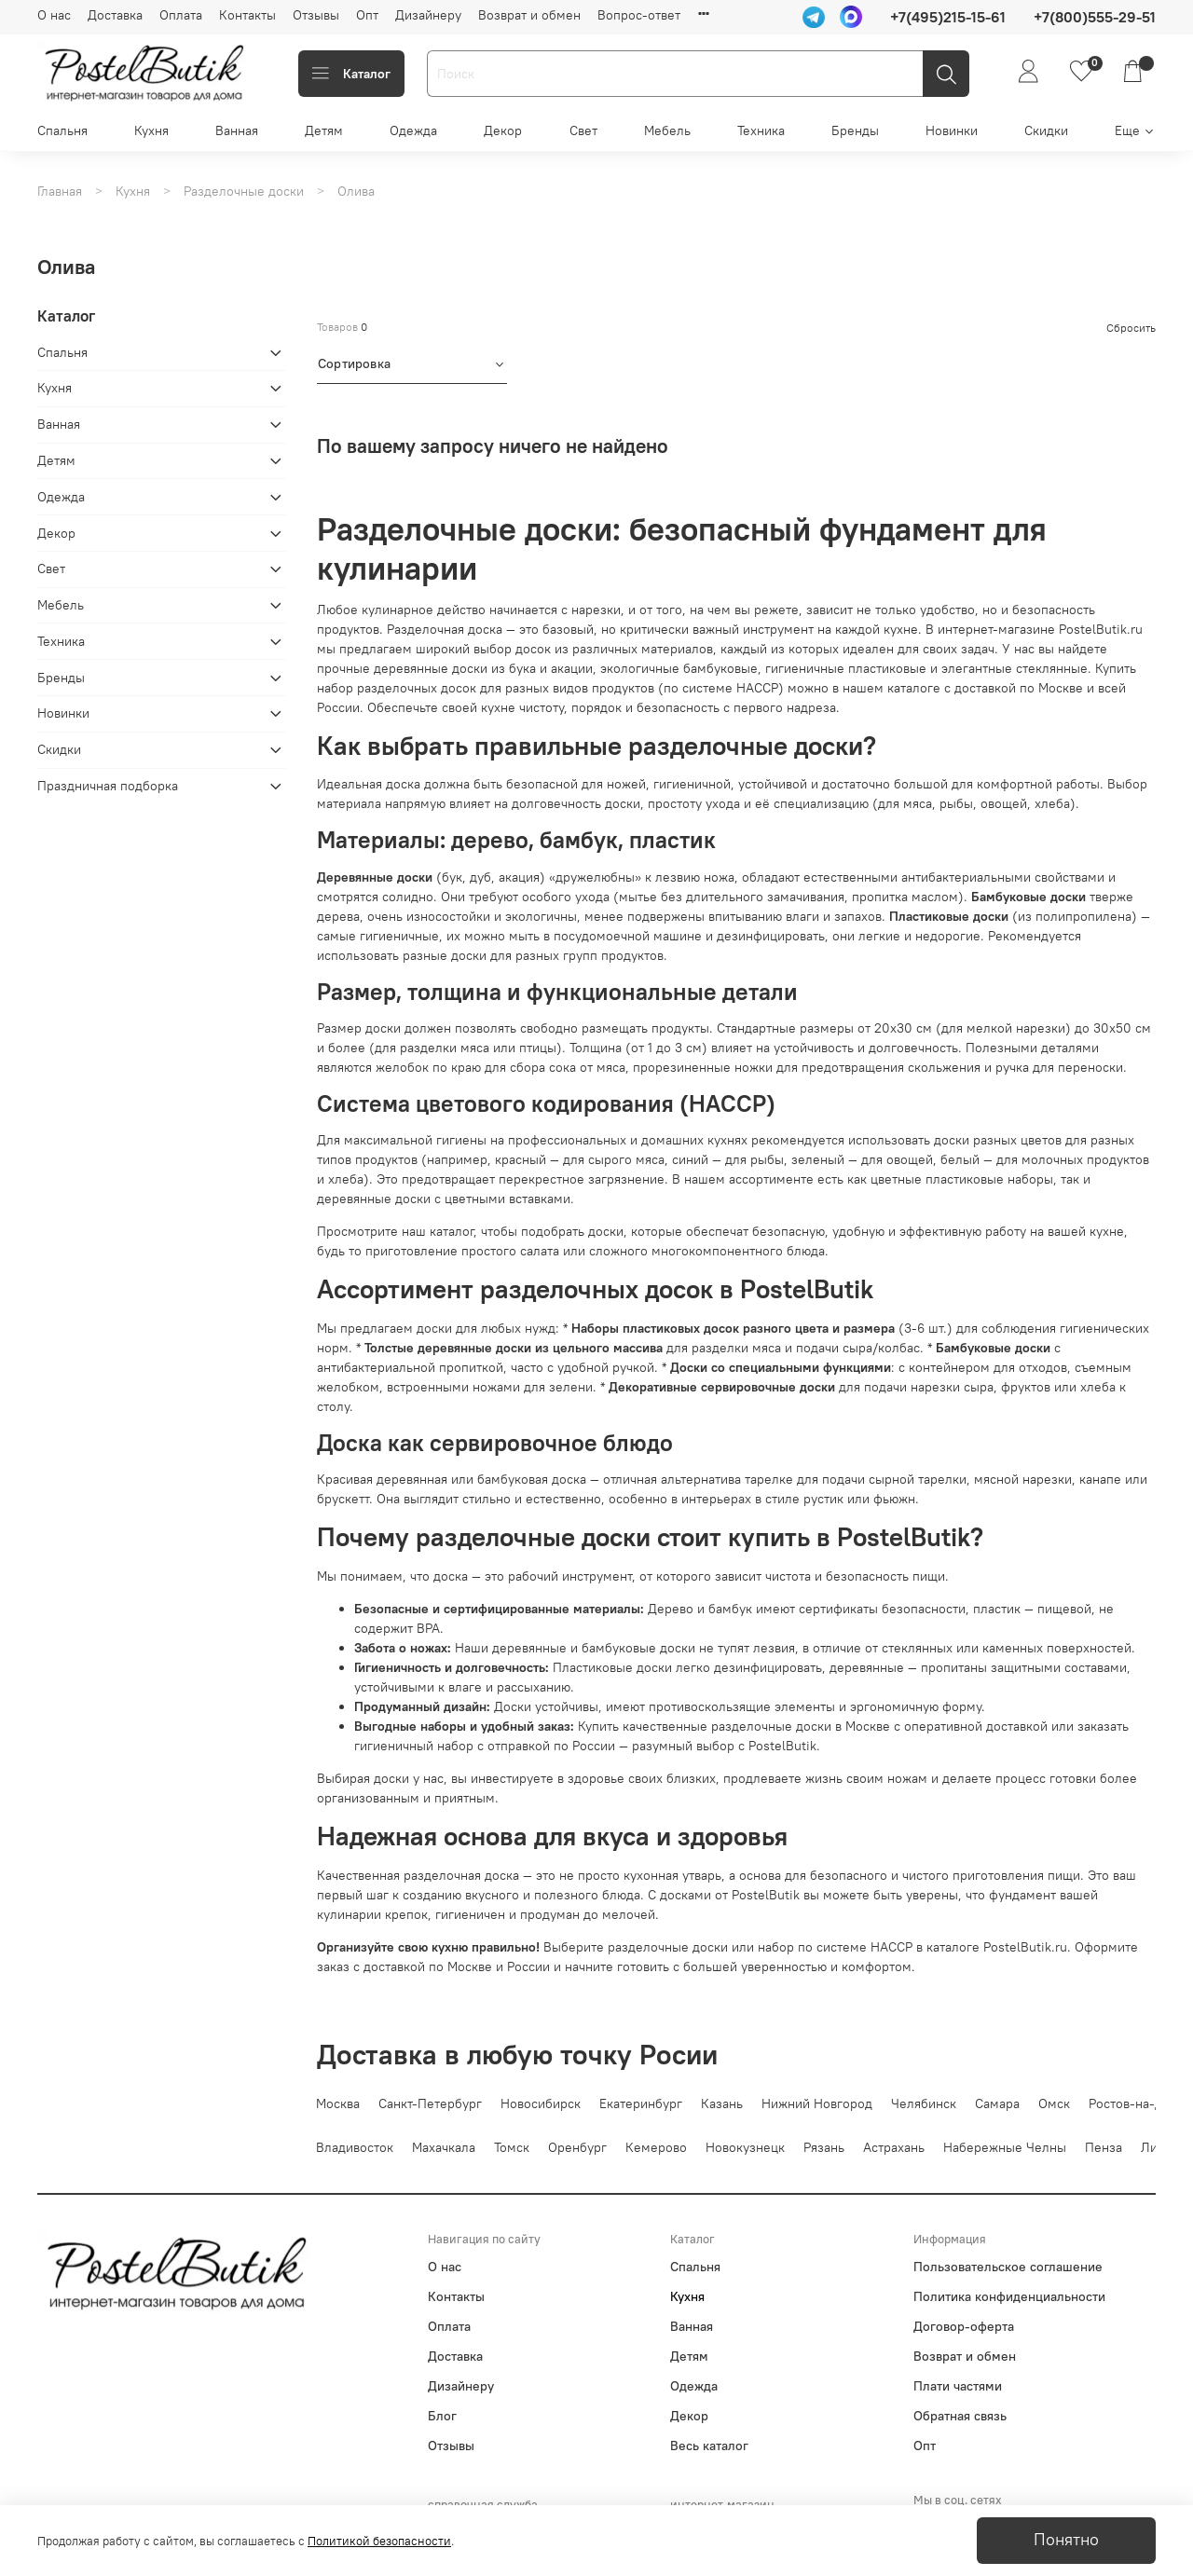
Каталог (351, 73)
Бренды (855, 130)
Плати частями (957, 2385)
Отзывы (316, 15)
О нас (54, 15)
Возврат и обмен (529, 15)
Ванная (236, 130)
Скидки (1046, 130)
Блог (442, 2415)
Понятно (1066, 2539)
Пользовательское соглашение (1008, 2266)
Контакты (247, 15)
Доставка (115, 15)
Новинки (952, 130)
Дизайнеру (428, 15)
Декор (503, 130)
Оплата (180, 15)
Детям (324, 130)
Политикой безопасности (379, 2541)
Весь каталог (709, 2445)
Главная (59, 191)
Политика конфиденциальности (1009, 2296)
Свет (583, 130)
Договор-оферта (963, 2326)
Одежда (413, 130)
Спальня (62, 130)
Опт (367, 15)
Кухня (151, 130)
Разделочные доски (244, 191)
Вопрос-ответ (638, 15)
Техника (761, 130)
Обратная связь (960, 2415)
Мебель (667, 130)
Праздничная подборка (107, 785)
